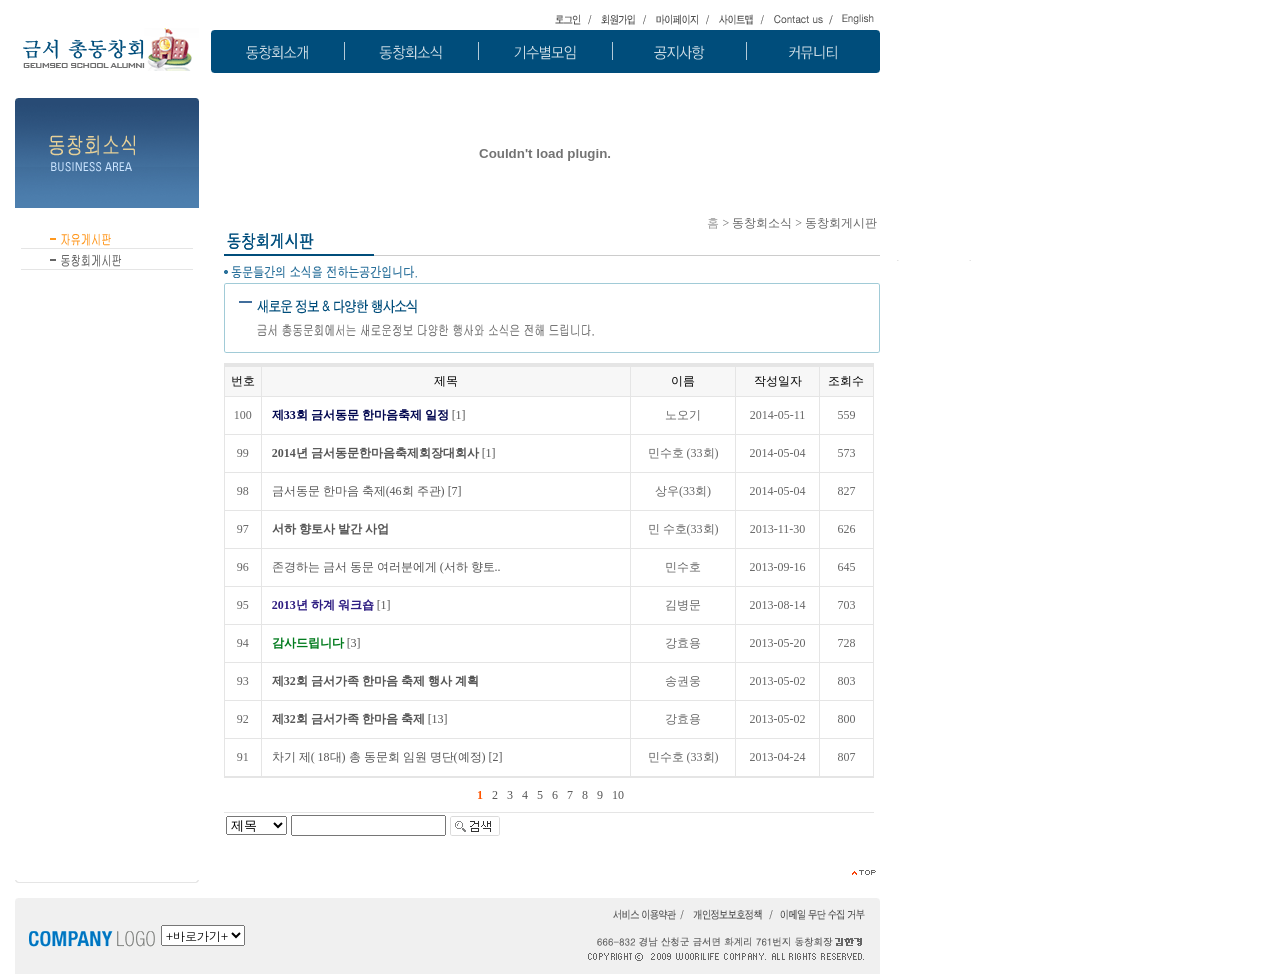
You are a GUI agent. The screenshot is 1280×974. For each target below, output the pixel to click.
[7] (367, 491)
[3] (316, 643)
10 (618, 795)
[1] (369, 415)
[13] (360, 719)
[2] (387, 757)
